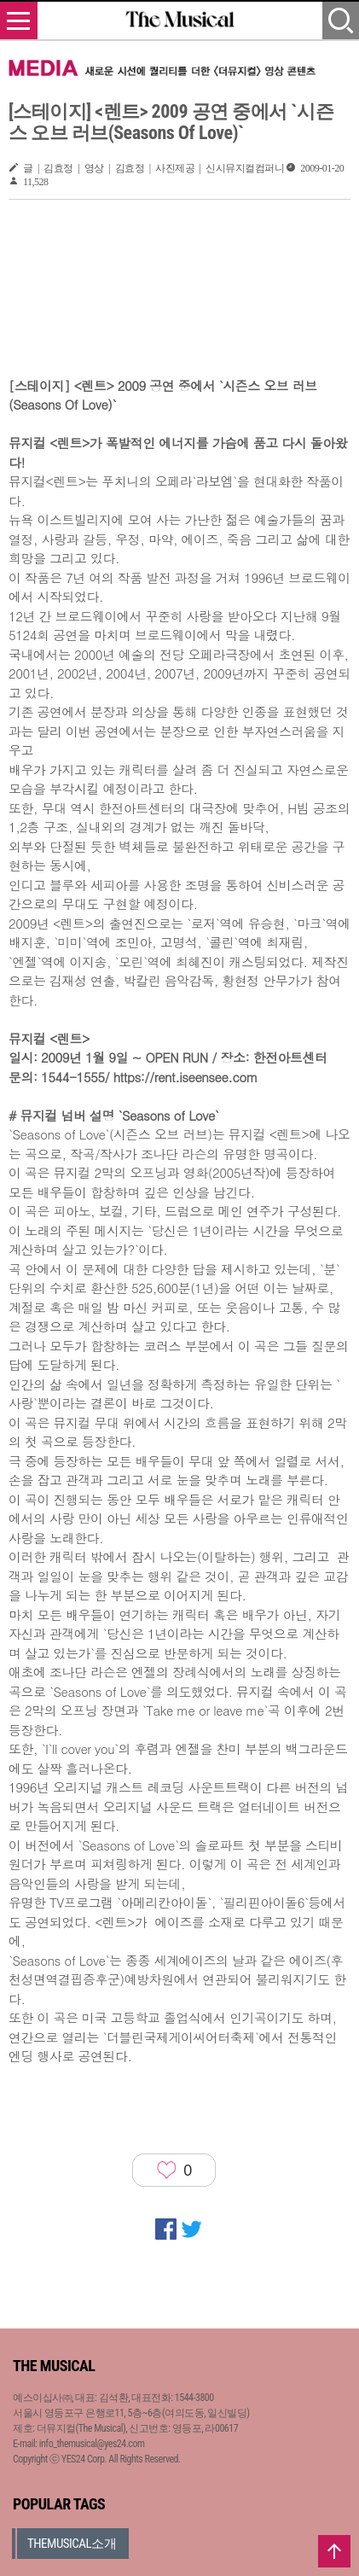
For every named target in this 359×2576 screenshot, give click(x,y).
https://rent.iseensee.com (185, 1077)
